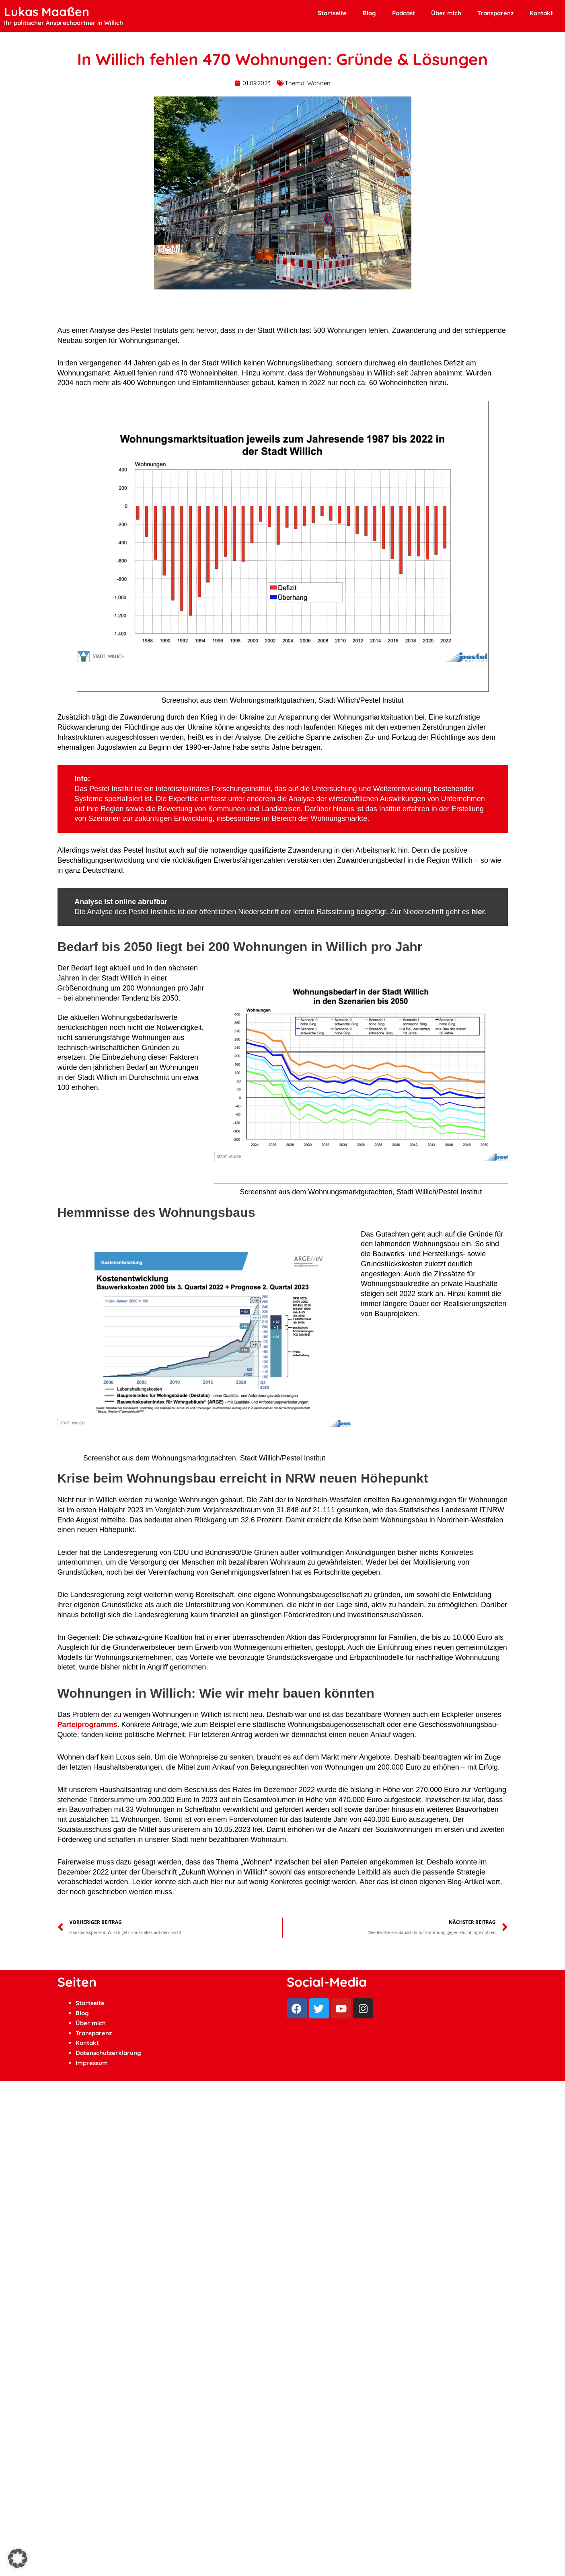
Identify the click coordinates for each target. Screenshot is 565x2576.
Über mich (446, 13)
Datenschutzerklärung (108, 2053)
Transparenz (495, 13)
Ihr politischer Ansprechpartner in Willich (63, 23)
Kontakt (541, 13)
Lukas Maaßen (46, 11)
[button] (17, 2558)
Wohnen (319, 83)
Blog (369, 13)
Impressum (92, 2063)
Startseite (332, 13)
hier (478, 912)
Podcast (403, 13)
